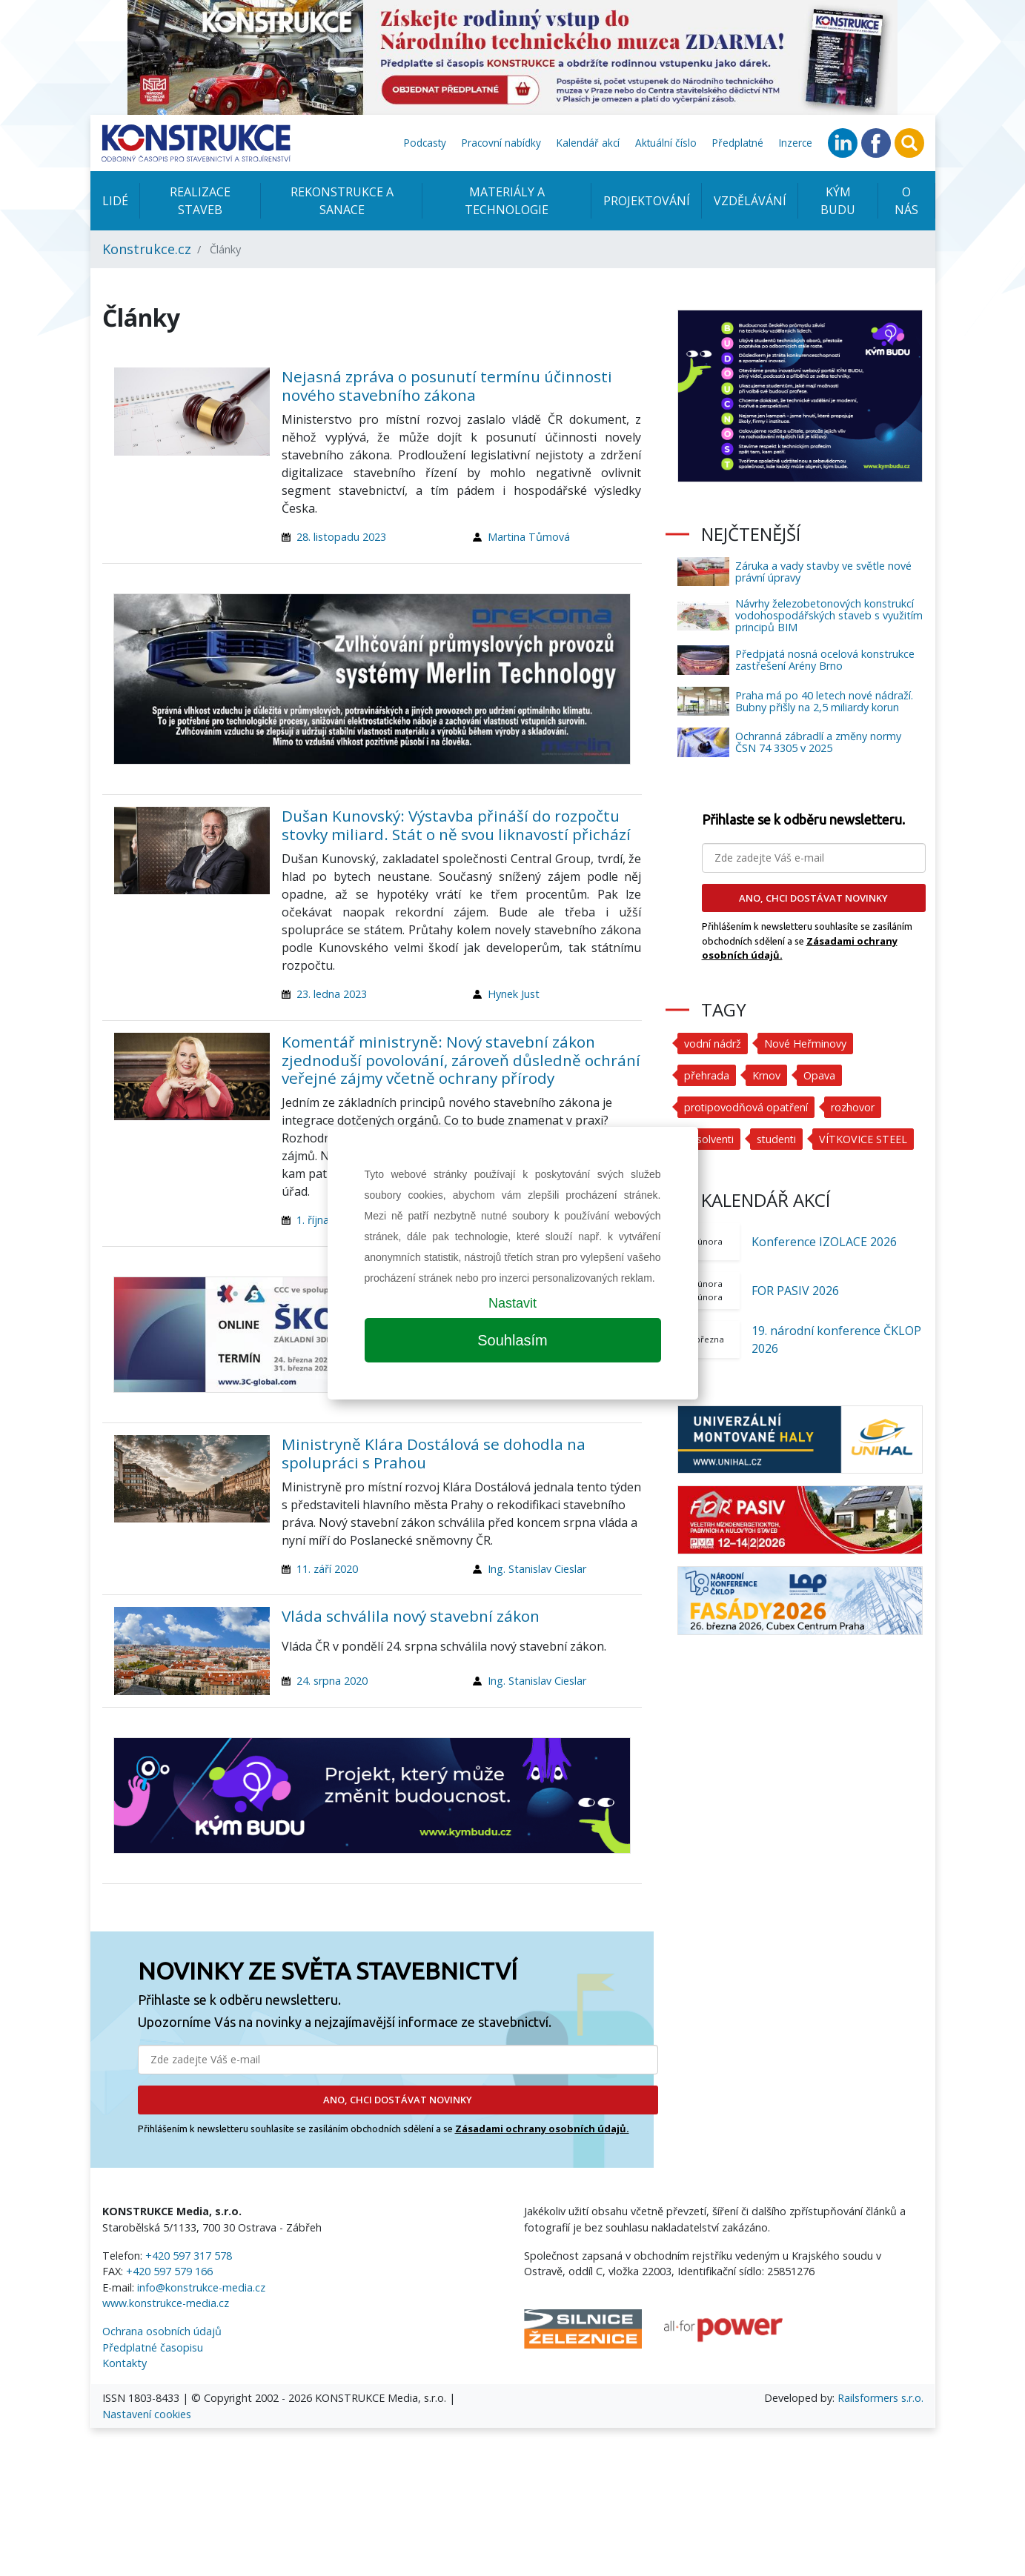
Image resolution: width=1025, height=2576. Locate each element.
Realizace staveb (200, 201)
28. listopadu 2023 (341, 537)
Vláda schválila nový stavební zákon (411, 1615)
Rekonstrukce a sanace (342, 201)
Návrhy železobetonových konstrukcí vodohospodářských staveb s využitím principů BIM (829, 615)
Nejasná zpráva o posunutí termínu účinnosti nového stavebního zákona (447, 385)
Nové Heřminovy (805, 1043)
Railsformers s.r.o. (880, 2398)
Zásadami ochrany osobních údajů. (542, 2128)
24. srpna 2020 (332, 1681)
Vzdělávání (750, 201)
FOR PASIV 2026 (795, 1290)
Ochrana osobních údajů (162, 2331)
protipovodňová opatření (746, 1107)
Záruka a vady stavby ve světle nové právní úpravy (823, 572)
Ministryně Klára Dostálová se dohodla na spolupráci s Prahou (434, 1453)
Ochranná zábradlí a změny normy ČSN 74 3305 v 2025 (818, 742)
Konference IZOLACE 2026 (824, 1242)
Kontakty (124, 2363)
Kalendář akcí (588, 143)
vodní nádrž (712, 1043)
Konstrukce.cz (146, 249)
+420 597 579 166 (169, 2271)
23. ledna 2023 (331, 994)
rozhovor (854, 1107)
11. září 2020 (327, 1569)
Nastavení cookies (146, 2414)
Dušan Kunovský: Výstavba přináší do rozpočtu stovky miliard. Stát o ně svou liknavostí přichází (456, 825)
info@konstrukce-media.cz (201, 2287)
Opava (819, 1075)
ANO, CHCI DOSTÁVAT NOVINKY (397, 2099)
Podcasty (425, 143)
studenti (777, 1139)
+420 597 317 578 (188, 2256)
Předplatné (737, 143)
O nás (906, 201)
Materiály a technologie (506, 201)
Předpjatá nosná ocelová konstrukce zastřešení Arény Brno (825, 660)
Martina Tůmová (529, 537)
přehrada (706, 1075)
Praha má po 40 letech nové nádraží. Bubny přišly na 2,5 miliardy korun (824, 701)
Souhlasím (512, 1340)
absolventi (709, 1139)
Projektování (646, 201)
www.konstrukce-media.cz (165, 2303)
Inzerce (795, 143)
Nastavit (512, 1303)
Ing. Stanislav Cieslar (537, 1569)
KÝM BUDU (837, 201)
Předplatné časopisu (152, 2347)
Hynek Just (514, 994)
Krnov (766, 1075)
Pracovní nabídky (501, 143)
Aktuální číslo (666, 143)
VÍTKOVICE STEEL (865, 1139)
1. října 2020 (326, 1220)
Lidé (115, 201)
